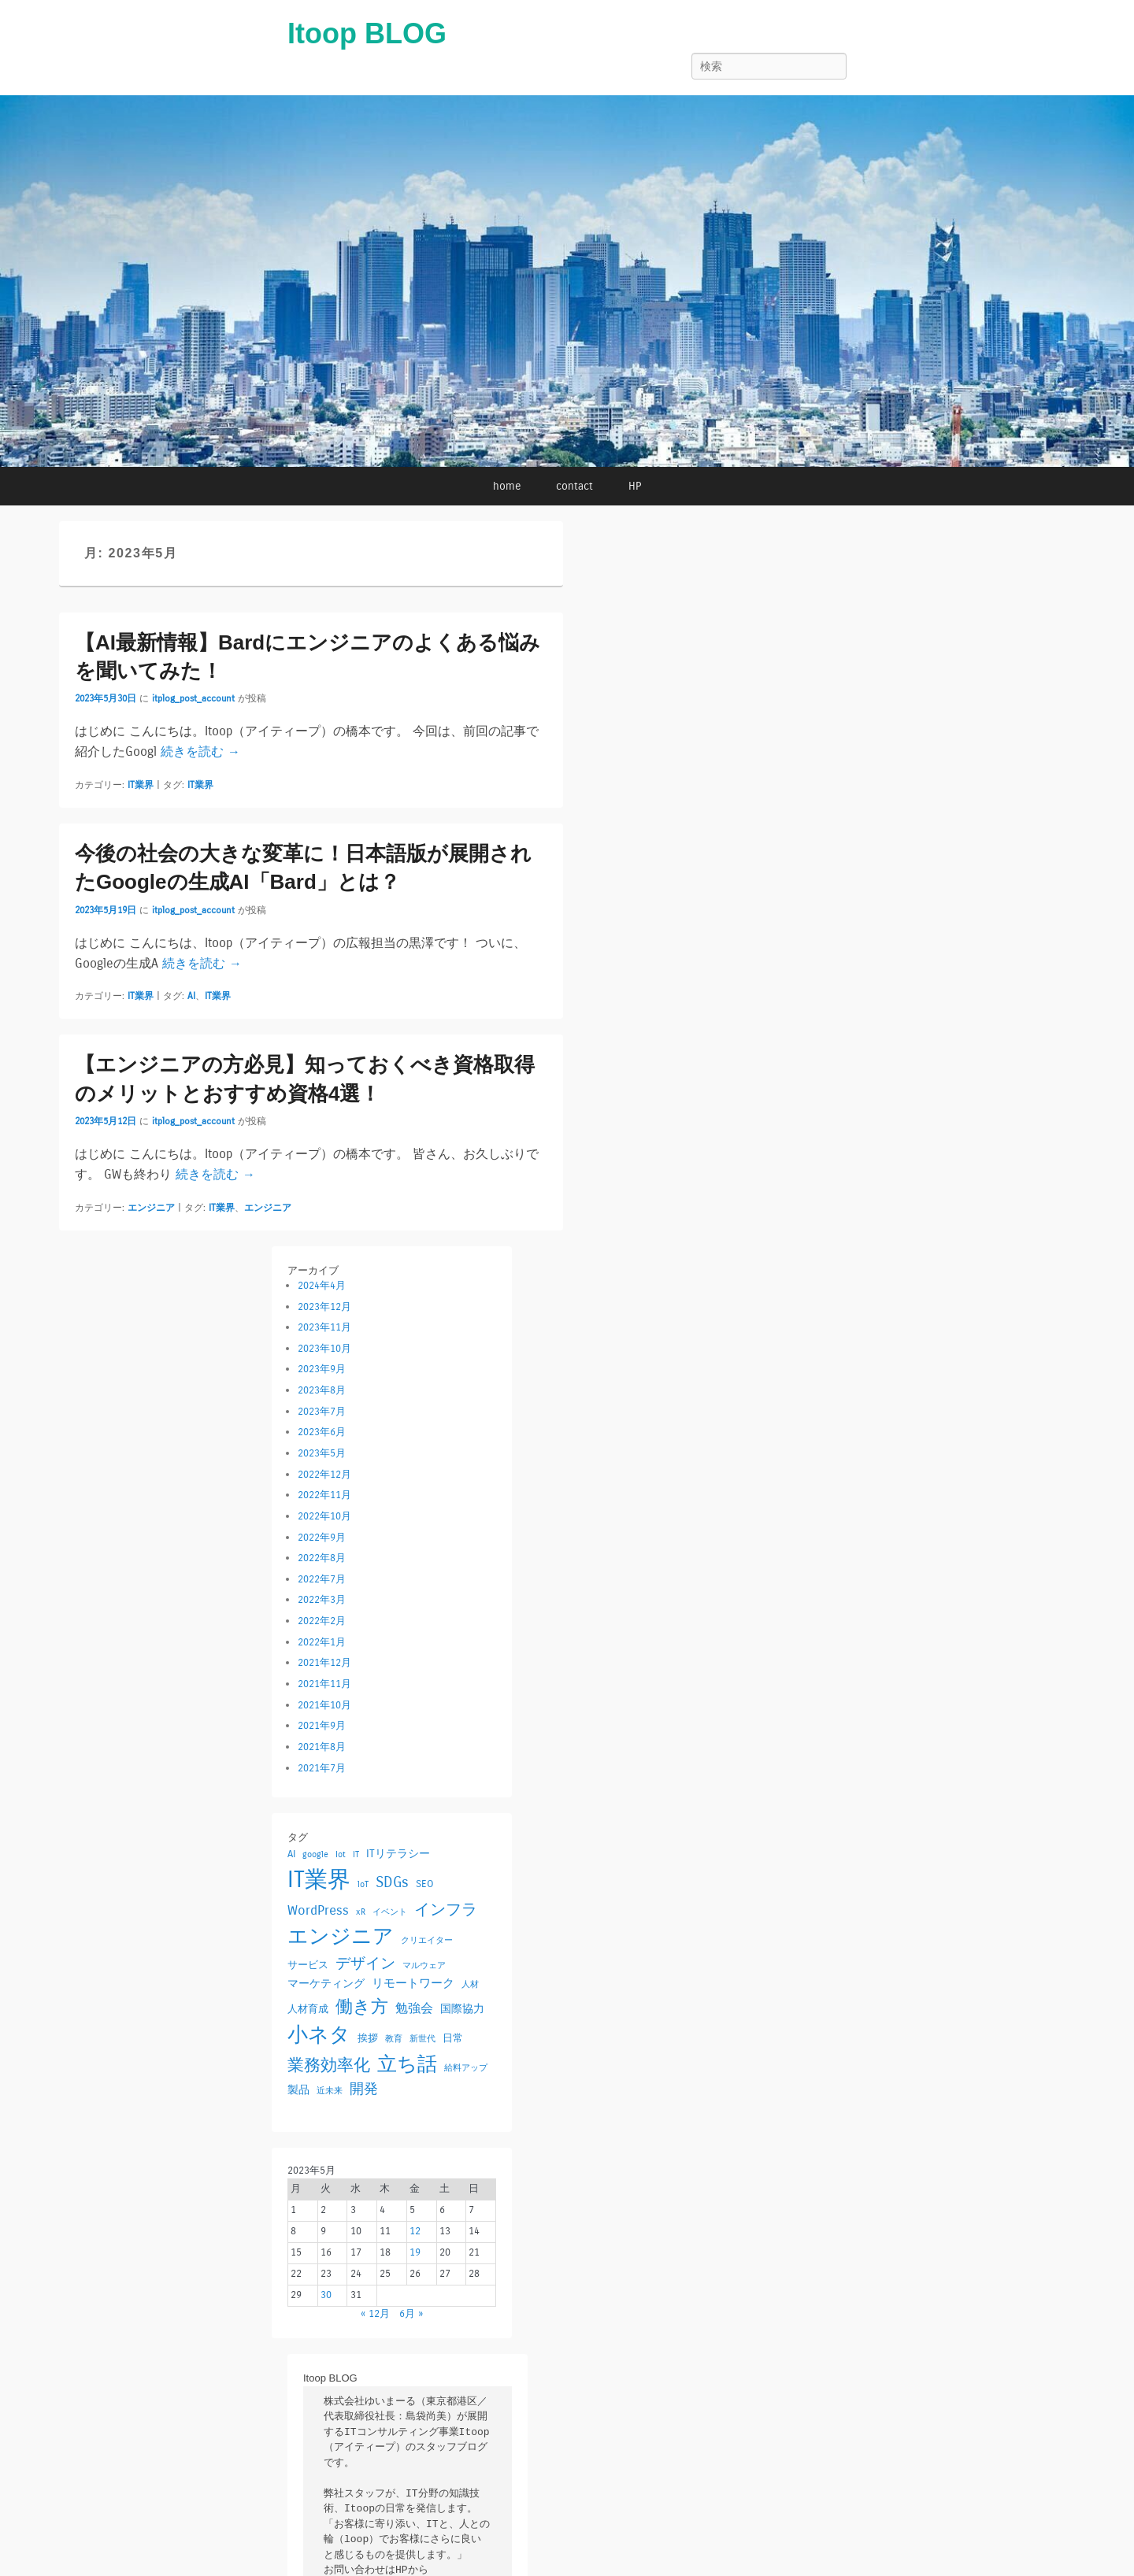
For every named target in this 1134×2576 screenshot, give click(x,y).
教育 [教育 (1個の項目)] (393, 2039)
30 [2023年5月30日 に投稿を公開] (326, 2295)
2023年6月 (322, 1432)
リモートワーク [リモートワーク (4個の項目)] (413, 1983)
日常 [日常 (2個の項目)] (453, 2038)
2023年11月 (324, 1327)
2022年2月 (322, 1621)
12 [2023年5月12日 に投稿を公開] (415, 2231)
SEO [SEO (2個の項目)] (425, 1883)
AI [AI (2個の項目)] (291, 1854)
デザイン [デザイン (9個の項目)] (365, 1963)
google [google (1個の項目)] (315, 1854)
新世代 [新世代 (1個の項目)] (422, 2039)
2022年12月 (324, 1474)
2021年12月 (324, 1662)
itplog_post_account (193, 698)
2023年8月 (322, 1390)
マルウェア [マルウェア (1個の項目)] (424, 1965)
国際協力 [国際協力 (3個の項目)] (462, 2008)
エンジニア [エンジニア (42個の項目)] (340, 1936)
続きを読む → (200, 751)
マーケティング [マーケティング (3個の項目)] (326, 1983)
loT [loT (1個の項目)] (363, 1884)
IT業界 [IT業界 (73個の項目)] (318, 1879)
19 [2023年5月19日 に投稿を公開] (415, 2252)
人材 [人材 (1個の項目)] (470, 1984)
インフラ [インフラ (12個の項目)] (445, 1909)
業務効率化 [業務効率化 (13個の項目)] (328, 2065)
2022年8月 (322, 1558)
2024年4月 (322, 1285)
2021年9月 (322, 1725)
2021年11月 (324, 1684)
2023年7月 (322, 1411)
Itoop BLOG (367, 33)
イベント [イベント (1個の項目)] (389, 1912)
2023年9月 (322, 1369)
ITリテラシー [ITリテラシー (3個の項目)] (398, 1853)
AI (191, 995)
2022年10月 (324, 1516)
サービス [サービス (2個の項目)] (307, 1965)
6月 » (411, 2314)
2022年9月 (322, 1537)
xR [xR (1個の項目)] (360, 1912)
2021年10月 (324, 1705)
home (507, 486)
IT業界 (141, 784)
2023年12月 (324, 1307)
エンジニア (151, 1207)
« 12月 (375, 2314)
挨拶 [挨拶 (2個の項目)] (368, 2038)
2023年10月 (324, 1348)
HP (634, 486)
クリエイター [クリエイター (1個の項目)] (427, 1940)
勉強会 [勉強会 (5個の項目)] (414, 2007)
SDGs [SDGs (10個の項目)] (392, 1882)
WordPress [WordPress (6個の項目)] (318, 1910)
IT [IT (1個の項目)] (356, 1854)
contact (574, 486)
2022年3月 (322, 1599)
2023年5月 (322, 1453)
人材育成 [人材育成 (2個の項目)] (307, 2009)
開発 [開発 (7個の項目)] (364, 2089)
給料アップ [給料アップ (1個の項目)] (465, 2068)
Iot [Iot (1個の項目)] (340, 1854)
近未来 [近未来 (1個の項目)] (330, 2091)
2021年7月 (322, 1768)
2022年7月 (322, 1579)
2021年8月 (322, 1747)
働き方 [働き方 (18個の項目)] (361, 2006)
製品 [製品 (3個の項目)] (298, 2090)
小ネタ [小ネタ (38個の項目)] (318, 2035)
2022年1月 (322, 1642)
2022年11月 (324, 1495)
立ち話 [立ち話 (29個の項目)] (407, 2064)
